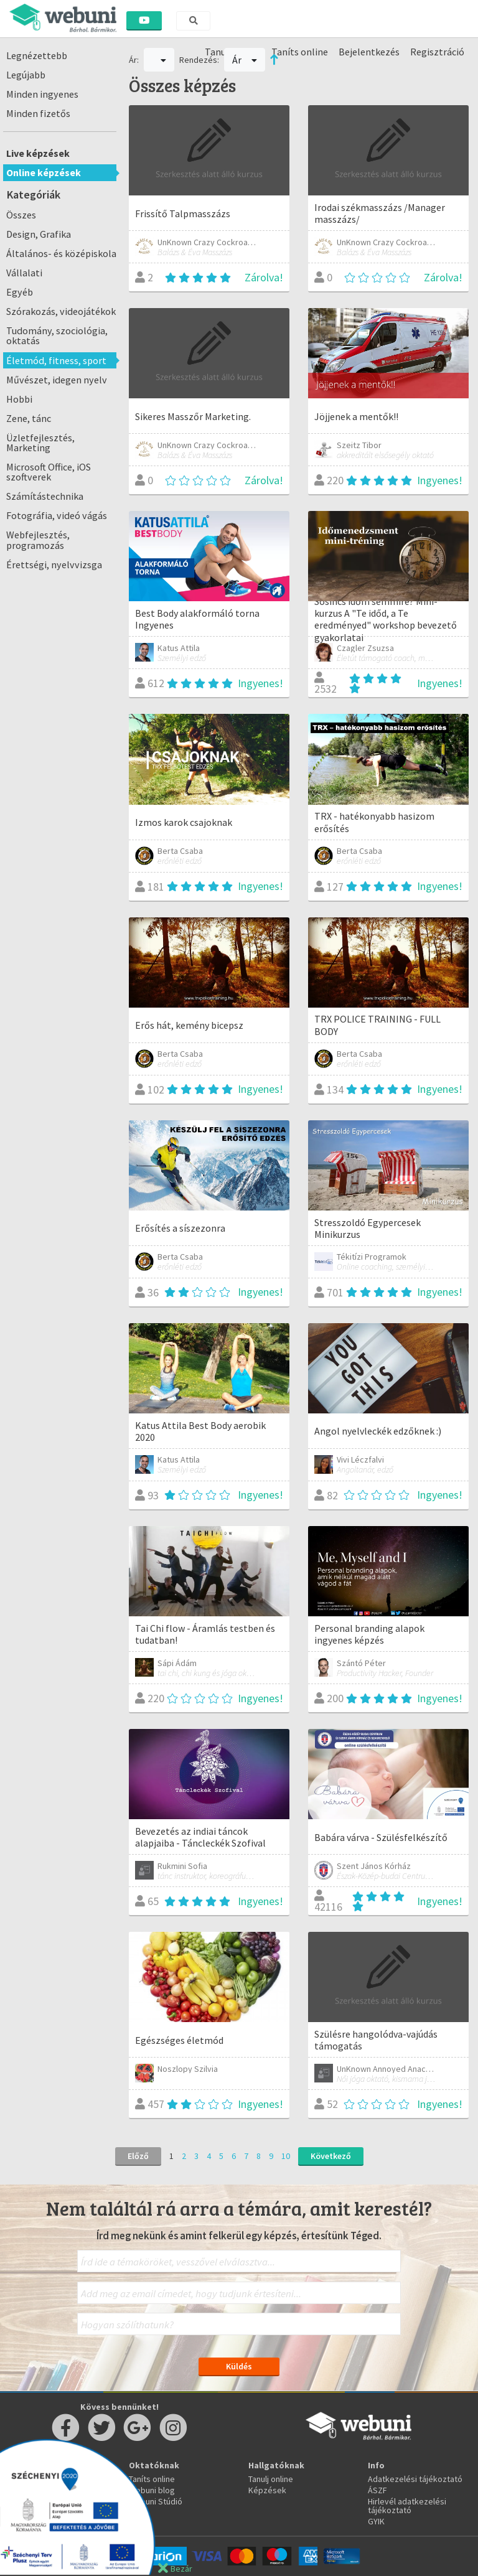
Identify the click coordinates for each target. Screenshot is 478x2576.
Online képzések (43, 172)
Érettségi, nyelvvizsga (54, 564)
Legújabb (25, 74)
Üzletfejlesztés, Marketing (40, 442)
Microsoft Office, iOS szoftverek (48, 472)
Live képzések (38, 153)
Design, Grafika (38, 234)
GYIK (376, 2521)
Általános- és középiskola (61, 253)
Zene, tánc (28, 418)
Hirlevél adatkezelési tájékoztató (407, 2506)
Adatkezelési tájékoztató (415, 2479)
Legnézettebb (36, 55)
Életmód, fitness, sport (56, 360)
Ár (245, 60)
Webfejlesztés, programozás (38, 539)
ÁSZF (377, 2490)
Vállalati (24, 272)
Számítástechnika (44, 496)
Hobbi (19, 399)
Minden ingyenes (42, 94)
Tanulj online (270, 2479)
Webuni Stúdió (155, 2501)
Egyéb (19, 292)
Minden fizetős (38, 113)
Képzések (267, 2490)
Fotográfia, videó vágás (56, 515)
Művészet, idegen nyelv (56, 379)
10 (285, 2155)
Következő (331, 2155)
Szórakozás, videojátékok (61, 311)
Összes (21, 214)
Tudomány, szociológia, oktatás (57, 335)
